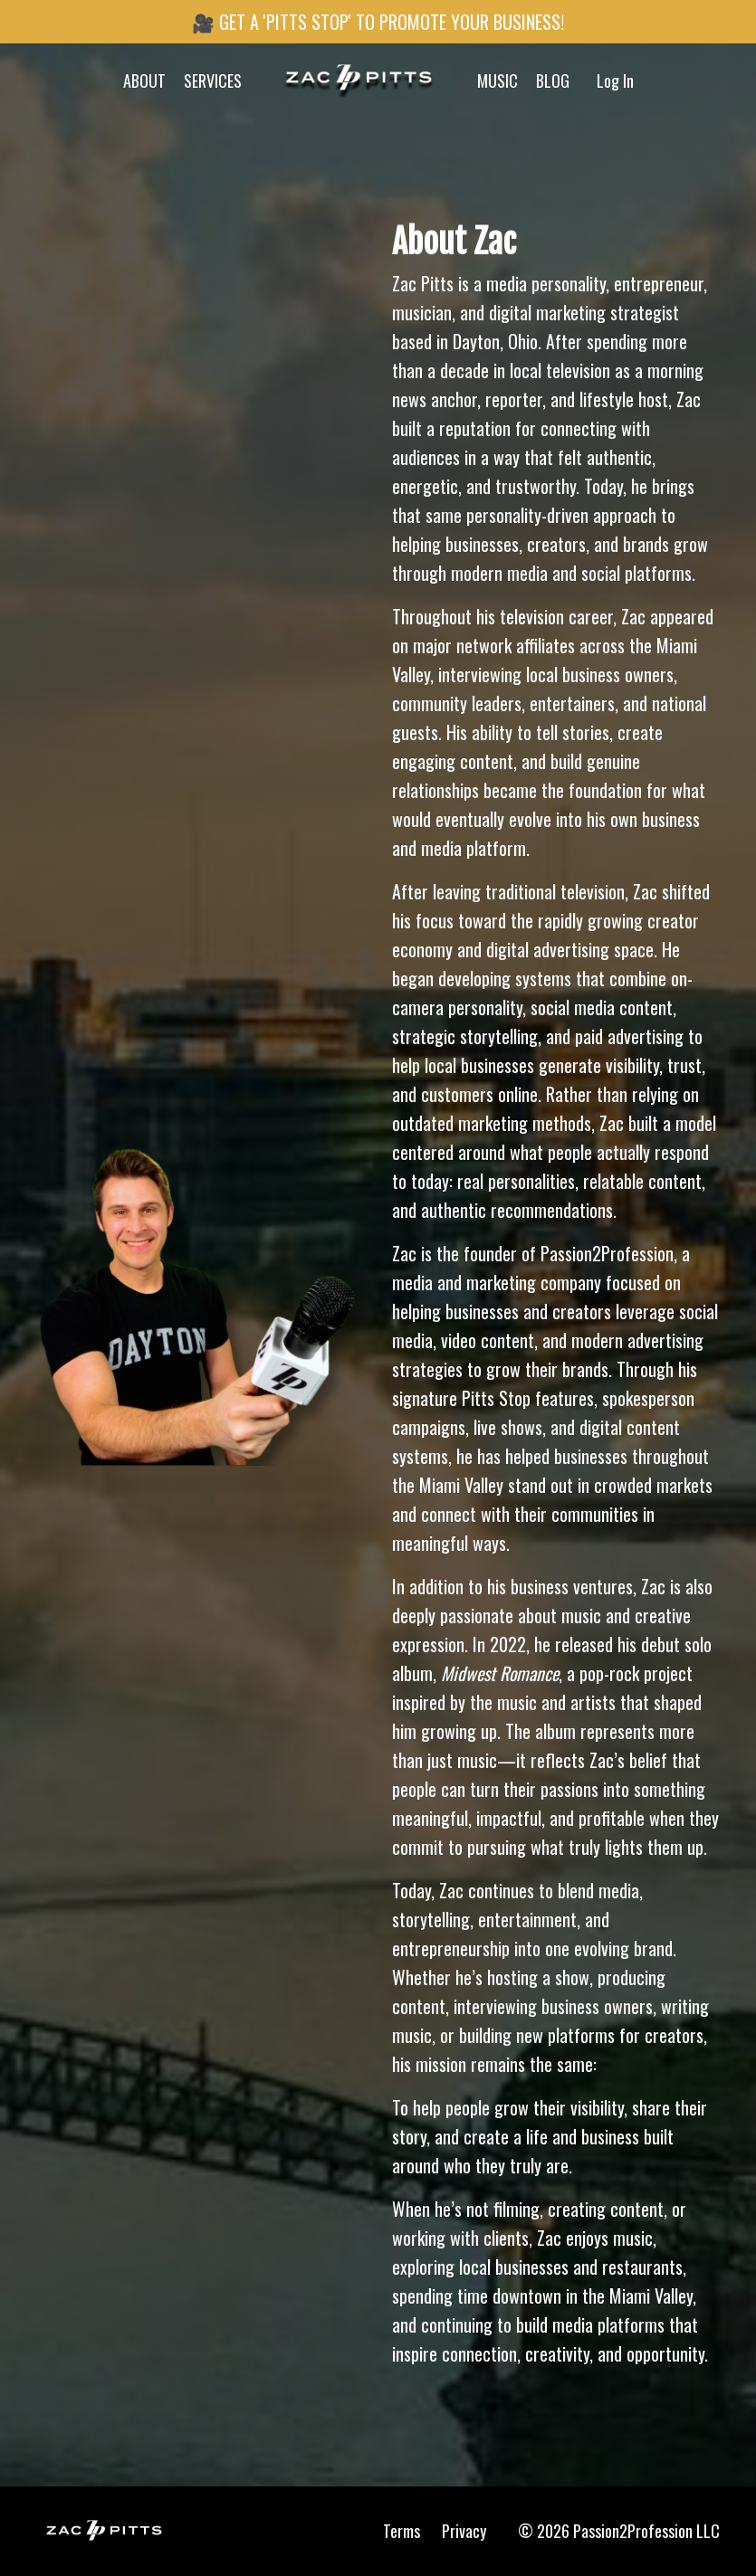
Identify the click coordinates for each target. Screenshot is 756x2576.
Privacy (464, 2531)
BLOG (552, 80)
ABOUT (144, 80)
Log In (615, 80)
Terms (401, 2531)
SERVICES (213, 80)
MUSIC (497, 80)
